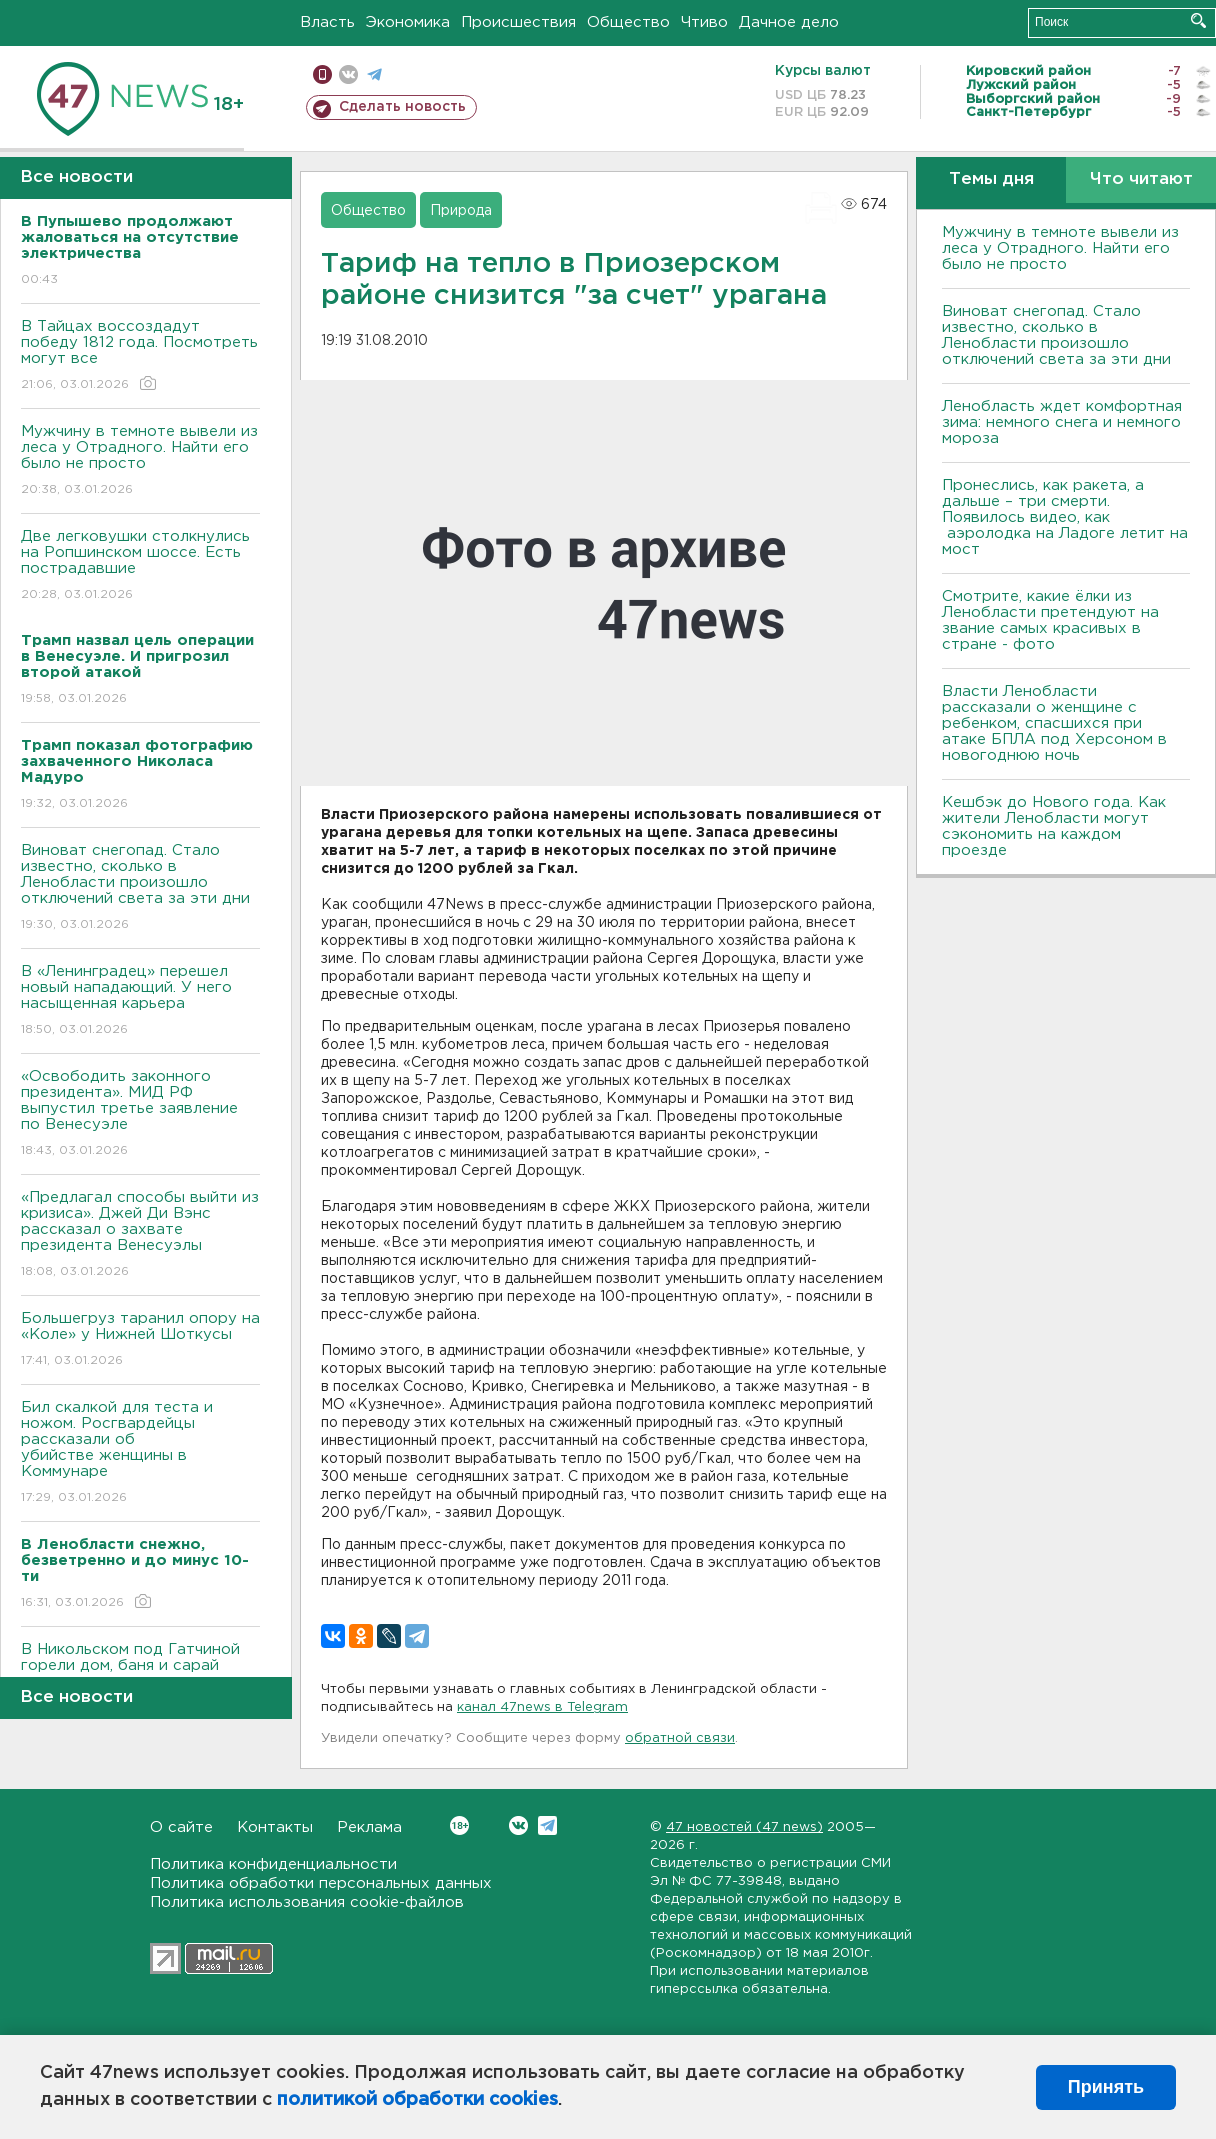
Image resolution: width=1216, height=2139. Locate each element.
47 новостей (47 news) (744, 1827)
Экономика (408, 22)
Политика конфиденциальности (273, 1864)
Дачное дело (789, 22)
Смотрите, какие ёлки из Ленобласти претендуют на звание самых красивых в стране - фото (1050, 620)
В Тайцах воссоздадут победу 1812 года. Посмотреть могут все (140, 356)
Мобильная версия (322, 74)
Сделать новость (402, 107)
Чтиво (704, 22)
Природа (461, 211)
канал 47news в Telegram (542, 1707)
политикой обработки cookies (417, 2100)
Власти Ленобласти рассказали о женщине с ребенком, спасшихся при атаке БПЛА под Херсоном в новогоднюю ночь (1054, 723)
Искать (1198, 20)
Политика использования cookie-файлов (307, 1902)
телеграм (374, 74)
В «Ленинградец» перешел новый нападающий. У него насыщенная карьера (140, 1001)
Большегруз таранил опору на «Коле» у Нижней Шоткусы (140, 1340)
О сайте (181, 1827)
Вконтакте (459, 1825)
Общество (628, 22)
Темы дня (991, 179)
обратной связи (680, 1738)
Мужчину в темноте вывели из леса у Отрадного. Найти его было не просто (140, 461)
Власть (327, 22)
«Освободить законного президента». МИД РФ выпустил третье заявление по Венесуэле (140, 1114)
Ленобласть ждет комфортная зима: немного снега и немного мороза (1062, 422)
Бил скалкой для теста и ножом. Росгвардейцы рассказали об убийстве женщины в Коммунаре (140, 1453)
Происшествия (518, 22)
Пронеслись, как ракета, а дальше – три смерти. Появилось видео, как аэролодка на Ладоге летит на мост (1065, 517)
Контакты (275, 1827)
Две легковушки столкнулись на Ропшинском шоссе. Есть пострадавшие (140, 566)
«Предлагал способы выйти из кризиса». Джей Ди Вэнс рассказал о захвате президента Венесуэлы (140, 1235)
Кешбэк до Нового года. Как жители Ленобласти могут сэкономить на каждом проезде (1054, 826)
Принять (1106, 2087)
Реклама (369, 1827)
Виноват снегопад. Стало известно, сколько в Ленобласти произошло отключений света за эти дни (140, 888)
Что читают (1141, 179)
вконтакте (348, 74)
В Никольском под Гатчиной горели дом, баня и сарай (140, 1671)
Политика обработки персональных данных (321, 1883)
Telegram (547, 1825)
